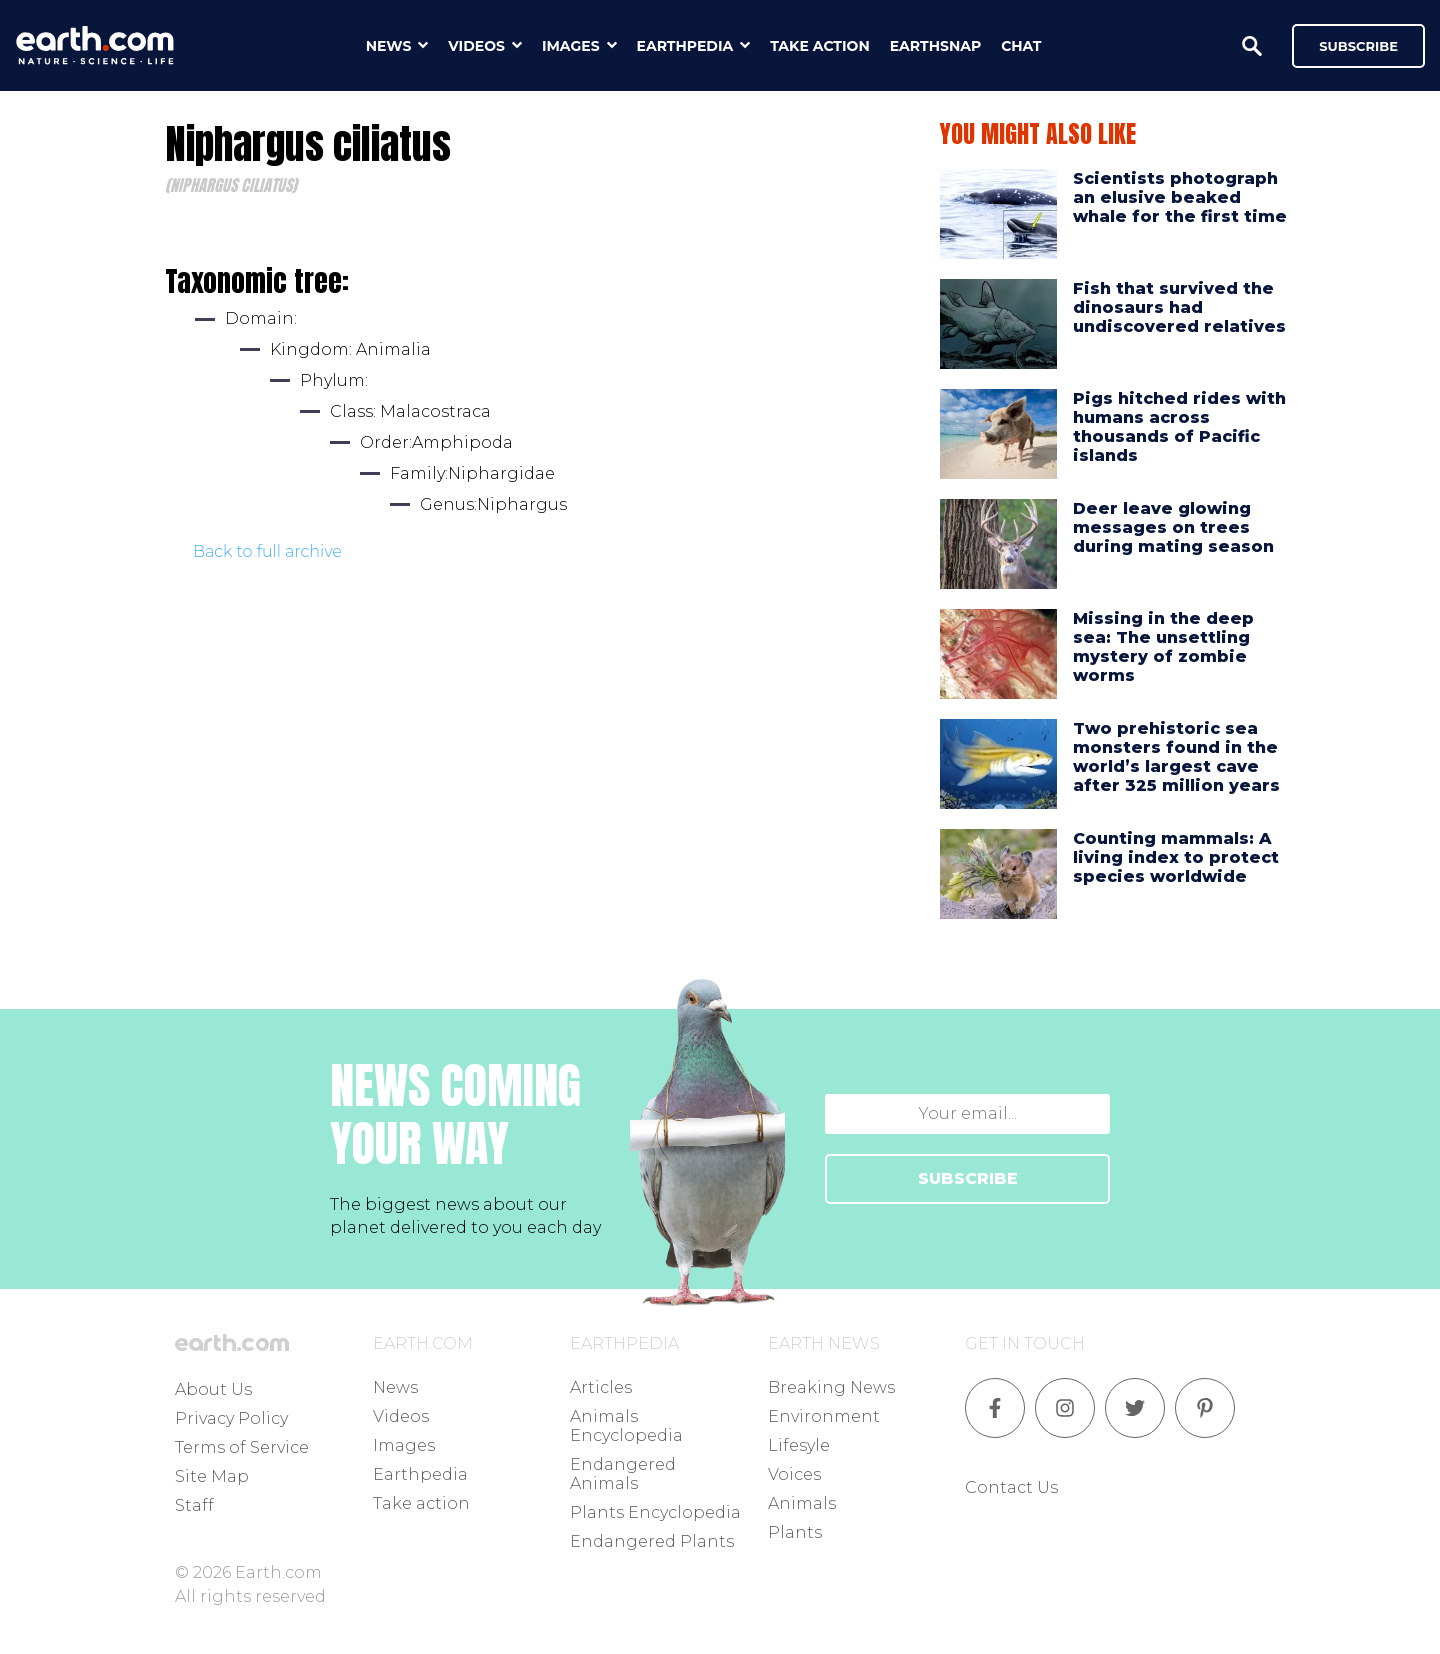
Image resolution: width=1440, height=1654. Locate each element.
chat (1021, 46)
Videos (401, 1416)
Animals (802, 1503)
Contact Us (1011, 1487)
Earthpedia (420, 1474)
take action (820, 46)
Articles (601, 1387)
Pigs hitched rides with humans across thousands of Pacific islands (1179, 427)
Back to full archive (267, 551)
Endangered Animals (623, 1474)
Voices (794, 1474)
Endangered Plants (652, 1541)
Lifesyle (799, 1445)
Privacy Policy (231, 1418)
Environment (824, 1416)
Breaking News (831, 1387)
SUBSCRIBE (968, 1178)
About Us (213, 1389)
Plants (795, 1532)
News (395, 1387)
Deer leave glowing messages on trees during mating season (1173, 527)
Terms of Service (242, 1447)
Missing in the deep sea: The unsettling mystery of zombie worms (1163, 647)
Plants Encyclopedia (655, 1512)
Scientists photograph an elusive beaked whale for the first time (1180, 197)
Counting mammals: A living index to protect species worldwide (1176, 857)
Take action (421, 1503)
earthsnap (935, 46)
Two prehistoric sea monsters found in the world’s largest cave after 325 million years (1176, 757)
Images (404, 1445)
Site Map (212, 1476)
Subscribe (1358, 46)
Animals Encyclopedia (626, 1426)
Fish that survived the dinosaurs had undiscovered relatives (1179, 307)
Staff (194, 1505)
